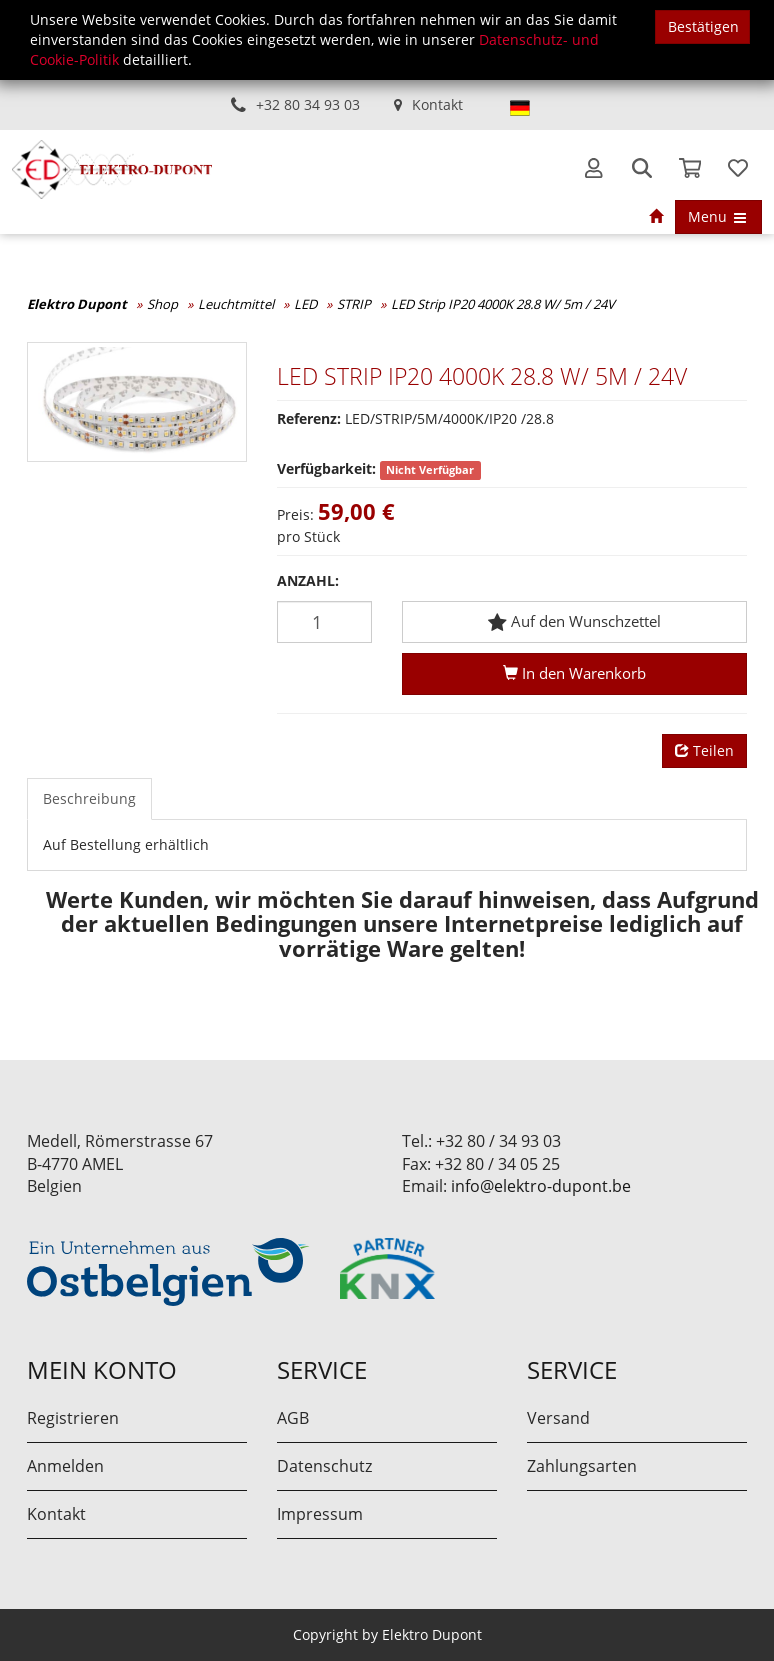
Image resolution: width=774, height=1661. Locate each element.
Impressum (320, 1514)
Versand (558, 1418)
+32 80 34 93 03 (308, 104)
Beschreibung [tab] (89, 798)
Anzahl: (308, 580)
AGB (293, 1418)
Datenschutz (324, 1466)
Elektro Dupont (77, 304)
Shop (162, 304)
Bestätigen (703, 26)
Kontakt (437, 104)
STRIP (354, 304)
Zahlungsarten (582, 1466)
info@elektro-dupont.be (541, 1186)
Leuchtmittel (236, 304)
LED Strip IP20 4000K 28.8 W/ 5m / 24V (503, 304)
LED (305, 304)
